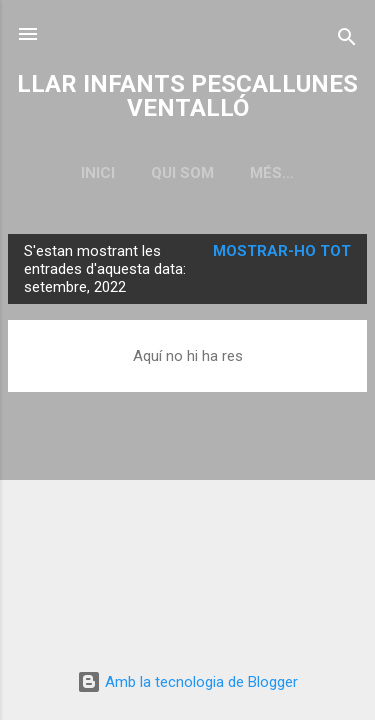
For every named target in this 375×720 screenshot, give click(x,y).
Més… (272, 173)
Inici (98, 173)
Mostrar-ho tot (282, 251)
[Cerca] (347, 40)
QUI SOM (182, 173)
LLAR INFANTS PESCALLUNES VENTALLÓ (187, 96)
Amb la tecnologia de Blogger (187, 682)
